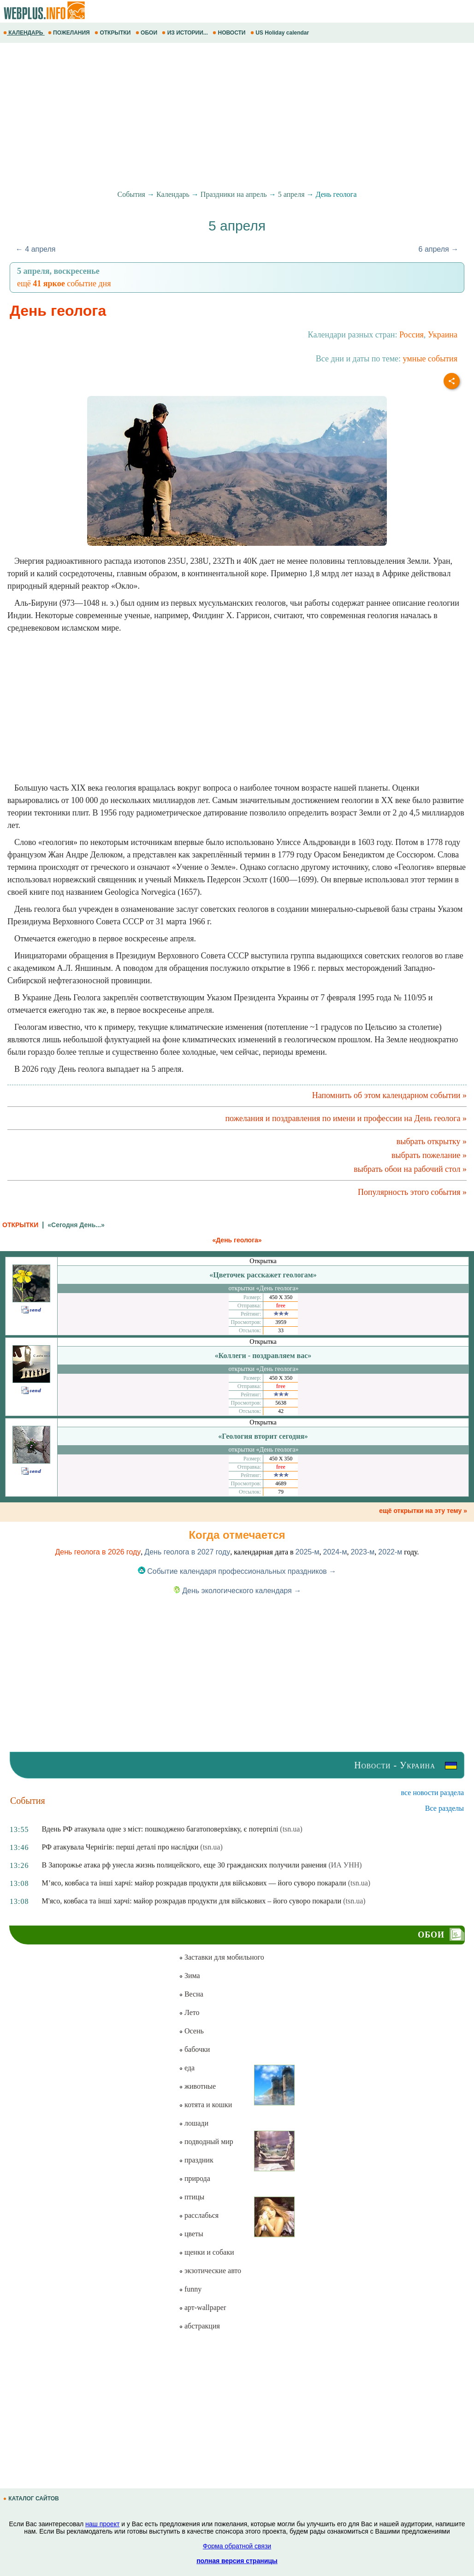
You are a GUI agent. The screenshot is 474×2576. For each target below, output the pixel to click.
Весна (191, 1994)
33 (281, 1330)
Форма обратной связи (237, 2546)
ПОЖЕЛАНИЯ (69, 33)
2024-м (335, 1552)
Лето (189, 2012)
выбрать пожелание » (429, 1155)
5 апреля (291, 194)
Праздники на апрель (234, 194)
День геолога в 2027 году (187, 1552)
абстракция (199, 2326)
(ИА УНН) (344, 1865)
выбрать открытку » (432, 1141)
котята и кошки (205, 2105)
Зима (189, 1975)
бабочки (194, 2049)
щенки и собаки (206, 2252)
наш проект (102, 2524)
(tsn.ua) (291, 1829)
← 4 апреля (36, 249)
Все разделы (444, 1808)
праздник (196, 2160)
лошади (193, 2123)
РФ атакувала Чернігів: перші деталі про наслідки (120, 1847)
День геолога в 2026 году (98, 1552)
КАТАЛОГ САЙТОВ (31, 2498)
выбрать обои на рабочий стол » (410, 1169)
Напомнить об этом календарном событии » (389, 1095)
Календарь (173, 194)
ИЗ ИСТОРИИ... (185, 33)
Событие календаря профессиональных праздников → (237, 1571)
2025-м (308, 1552)
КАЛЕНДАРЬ (24, 33)
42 (281, 1411)
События (131, 194)
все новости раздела (432, 1792)
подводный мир (206, 2141)
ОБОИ (147, 33)
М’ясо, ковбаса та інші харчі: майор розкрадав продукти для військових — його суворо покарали (194, 1883)
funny (190, 2289)
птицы (191, 2197)
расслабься (199, 2215)
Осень (191, 2031)
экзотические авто (210, 2271)
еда (187, 2068)
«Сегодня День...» (76, 1225)
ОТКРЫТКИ (113, 33)
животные (197, 2086)
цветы (191, 2234)
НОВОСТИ (230, 33)
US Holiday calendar (280, 33)
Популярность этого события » (412, 1192)
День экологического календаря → (237, 1591)
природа (194, 2178)
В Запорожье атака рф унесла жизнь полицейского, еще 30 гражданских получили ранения (184, 1865)
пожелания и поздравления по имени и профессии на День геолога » (346, 1118)
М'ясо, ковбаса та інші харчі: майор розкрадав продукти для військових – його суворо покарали (192, 1901)
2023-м (362, 1552)
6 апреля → (439, 249)
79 (281, 1492)
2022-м (390, 1552)
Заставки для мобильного (221, 1957)
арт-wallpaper (202, 2307)
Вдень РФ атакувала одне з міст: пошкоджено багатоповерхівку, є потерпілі (160, 1829)
